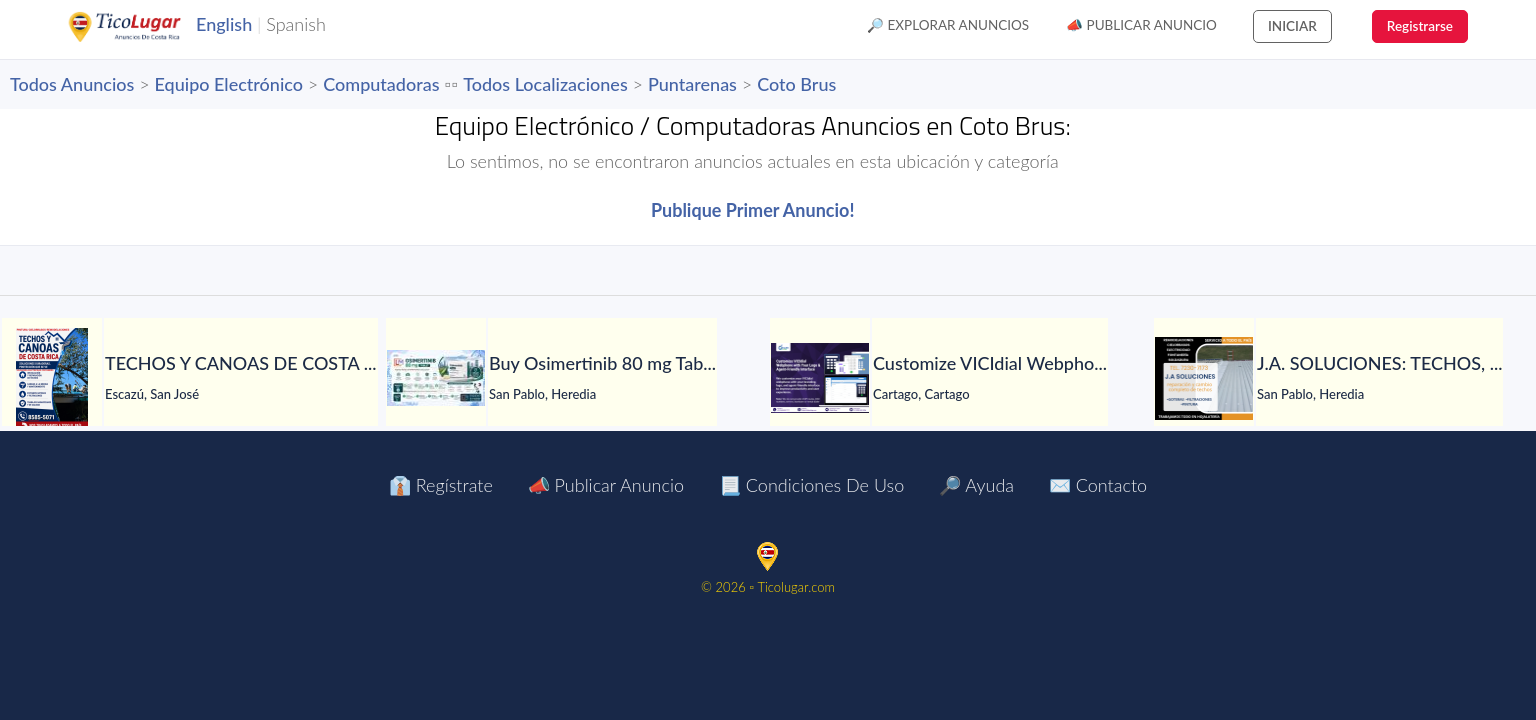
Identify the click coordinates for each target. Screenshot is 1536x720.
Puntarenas (692, 84)
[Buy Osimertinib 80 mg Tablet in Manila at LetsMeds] (436, 378)
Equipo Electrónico (229, 84)
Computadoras (381, 84)
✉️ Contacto (1098, 485)
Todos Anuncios (72, 84)
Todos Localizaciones (545, 84)
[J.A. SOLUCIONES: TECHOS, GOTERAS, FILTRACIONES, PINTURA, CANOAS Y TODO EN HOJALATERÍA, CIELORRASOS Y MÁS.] (1204, 378)
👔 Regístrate (441, 485)
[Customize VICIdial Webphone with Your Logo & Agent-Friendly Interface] (820, 378)
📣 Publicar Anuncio (1141, 25)
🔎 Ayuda (976, 485)
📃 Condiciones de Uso (811, 485)
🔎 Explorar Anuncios (948, 25)
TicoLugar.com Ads (146, 27)
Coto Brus (796, 84)
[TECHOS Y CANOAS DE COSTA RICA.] (52, 378)
